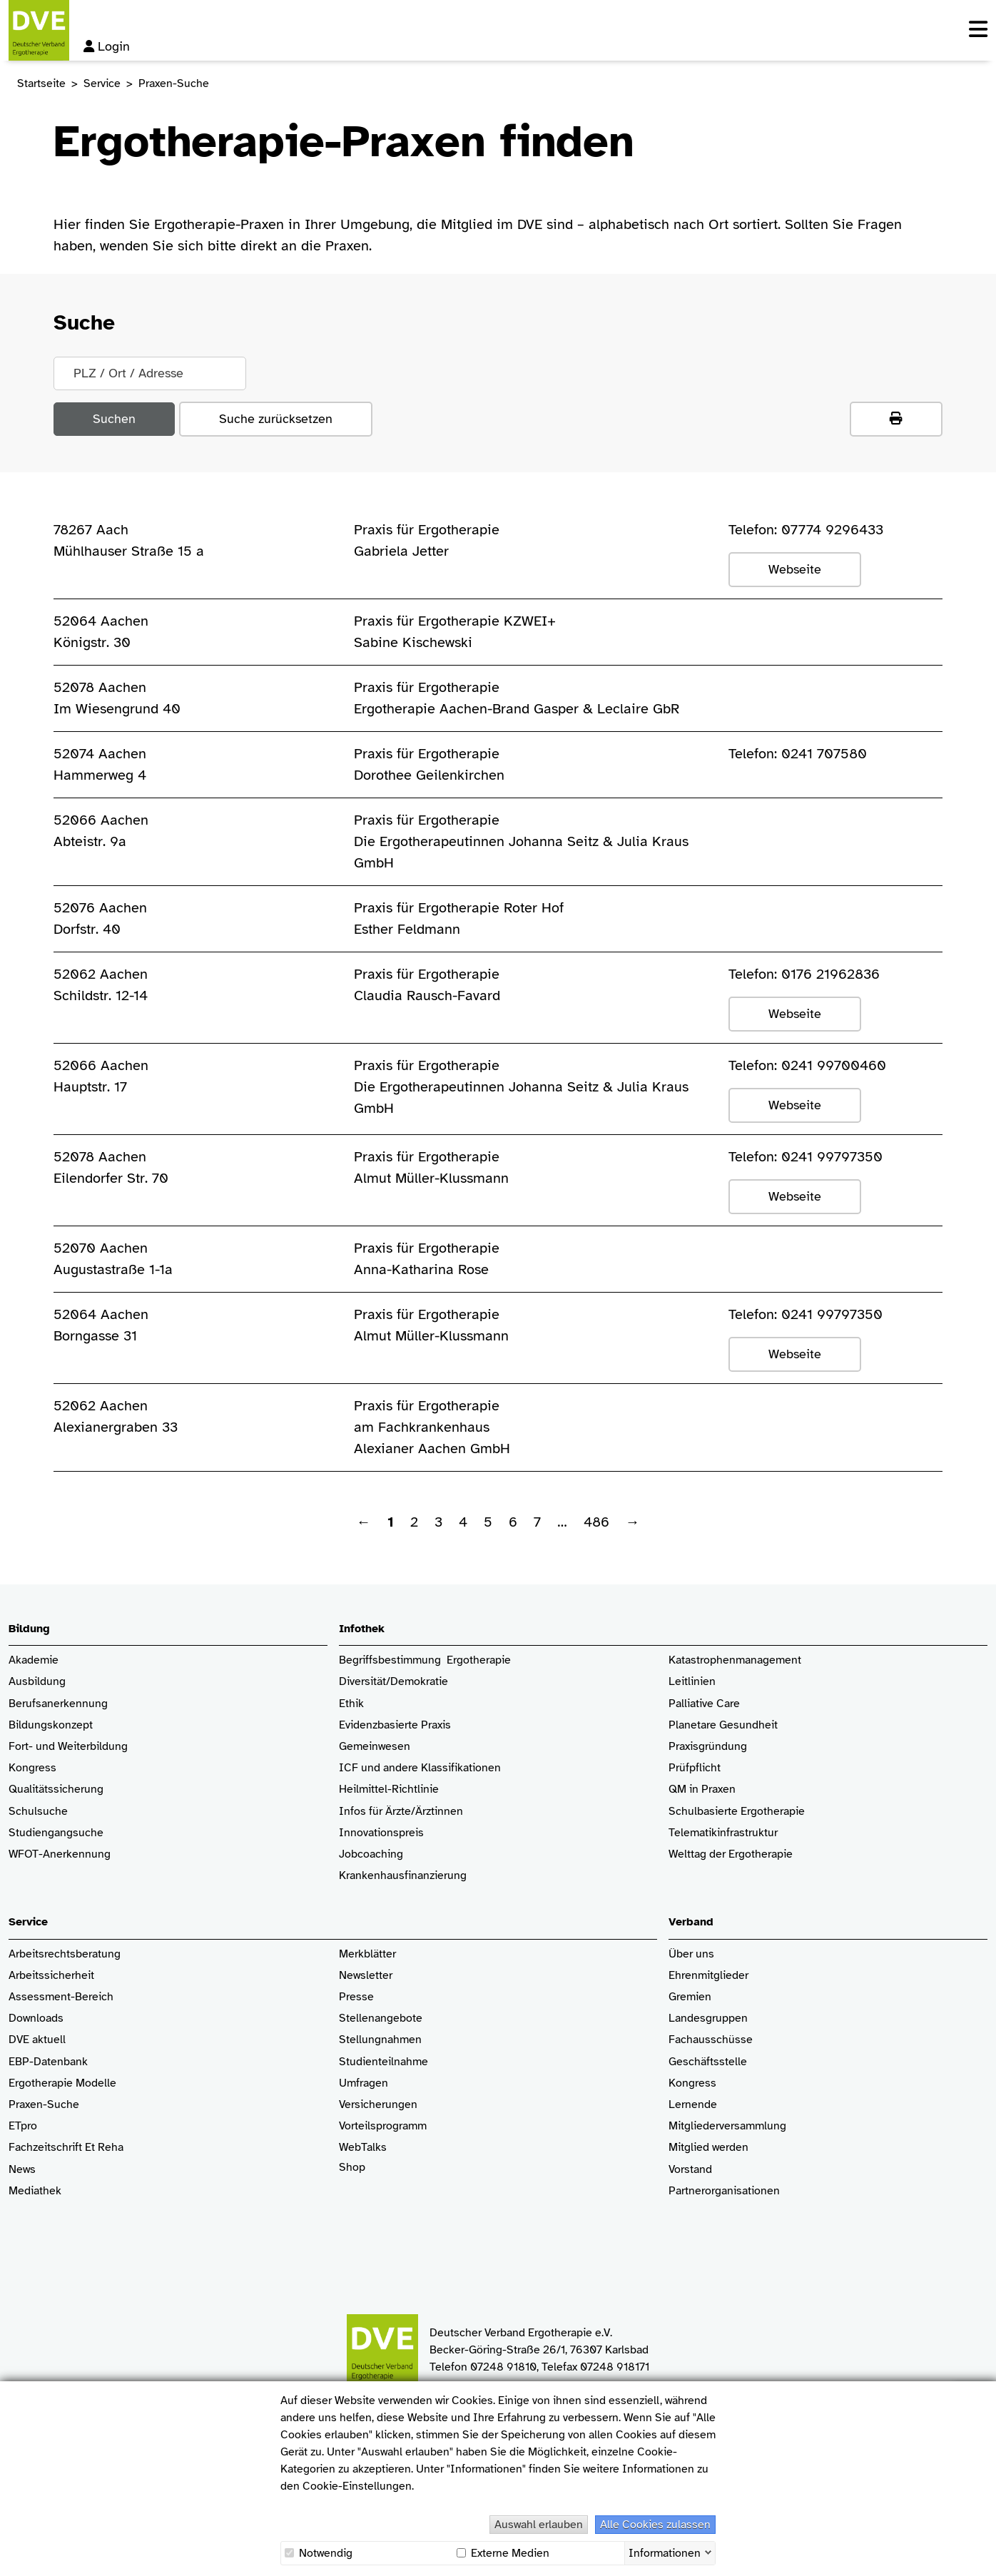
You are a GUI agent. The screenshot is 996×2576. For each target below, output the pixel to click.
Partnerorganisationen (724, 2191)
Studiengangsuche (56, 1833)
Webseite (794, 569)
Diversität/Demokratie (393, 1682)
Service (102, 83)
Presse (356, 1997)
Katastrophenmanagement (735, 1660)
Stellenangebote (380, 2018)
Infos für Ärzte (375, 1811)
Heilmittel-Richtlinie (389, 1789)
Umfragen (363, 2083)
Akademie (34, 1660)
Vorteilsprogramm (383, 2126)
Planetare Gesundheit (723, 1725)
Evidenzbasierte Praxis (395, 1725)
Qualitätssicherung (56, 1789)
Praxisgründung (708, 1746)
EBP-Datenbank (48, 2062)
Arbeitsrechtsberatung (65, 1954)
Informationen (665, 2551)
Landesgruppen (708, 2018)
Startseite (41, 83)
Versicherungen (378, 2105)
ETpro (23, 2126)
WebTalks (363, 2147)
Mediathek (35, 2191)
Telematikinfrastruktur (723, 1833)
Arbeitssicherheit (51, 1975)
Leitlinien (692, 1682)
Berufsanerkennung (58, 1704)
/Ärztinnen (437, 1811)
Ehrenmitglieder (708, 1975)
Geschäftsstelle (708, 2062)
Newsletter (365, 1975)
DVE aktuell (37, 2040)
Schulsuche (38, 1811)
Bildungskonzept (51, 1725)
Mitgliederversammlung (727, 2126)
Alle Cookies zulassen (655, 2525)
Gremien (690, 1997)
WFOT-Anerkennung (60, 1854)
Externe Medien (503, 2553)
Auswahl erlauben (538, 2525)
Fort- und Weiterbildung (68, 1746)
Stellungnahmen (380, 2040)
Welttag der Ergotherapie (731, 1854)
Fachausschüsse (711, 2040)
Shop (352, 2174)
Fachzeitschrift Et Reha (66, 2147)
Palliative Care (704, 1704)
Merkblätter (367, 1954)
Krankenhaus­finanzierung (403, 1876)
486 (596, 1522)
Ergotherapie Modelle (62, 2083)
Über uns (691, 1954)
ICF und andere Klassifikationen (420, 1768)
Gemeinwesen (374, 1746)
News (22, 2170)
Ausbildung (37, 1682)
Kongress (32, 1768)
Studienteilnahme (383, 2062)
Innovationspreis (381, 1833)
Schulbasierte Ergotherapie (737, 1811)
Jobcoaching (371, 1854)
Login (106, 46)
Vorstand (690, 2170)
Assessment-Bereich (61, 1997)
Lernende (693, 2105)
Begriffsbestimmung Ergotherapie (425, 1660)
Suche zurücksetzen (275, 419)
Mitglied (689, 2147)
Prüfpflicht (695, 1768)
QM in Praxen (702, 1789)
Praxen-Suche (44, 2105)
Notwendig (318, 2553)
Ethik (351, 1704)
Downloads (36, 2018)
